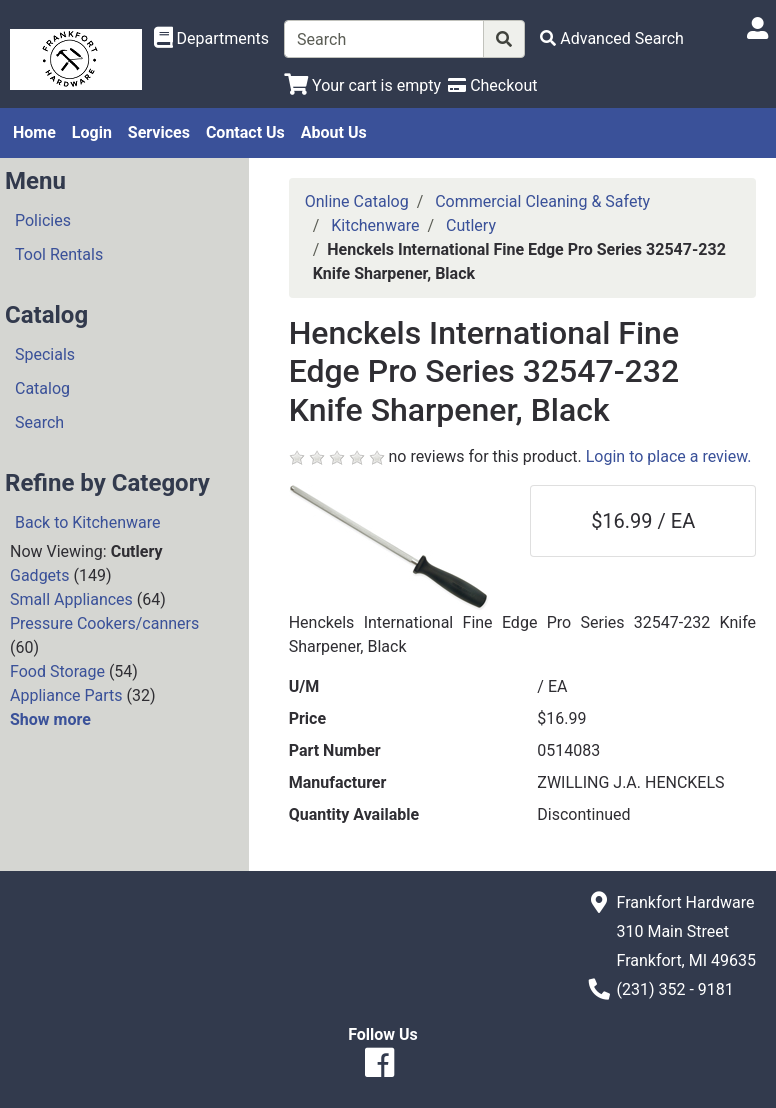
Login (92, 132)
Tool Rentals (59, 254)
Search (39, 422)
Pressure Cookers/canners (104, 623)
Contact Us (245, 132)
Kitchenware (375, 225)
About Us (334, 132)
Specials (45, 354)
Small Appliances (71, 599)
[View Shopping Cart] (362, 85)
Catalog (42, 388)
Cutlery (471, 225)
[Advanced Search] (612, 38)
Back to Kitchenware (87, 522)
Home (34, 132)
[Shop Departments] (212, 39)
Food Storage (57, 671)
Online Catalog (357, 201)
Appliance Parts (66, 695)
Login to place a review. (669, 456)
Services (159, 132)
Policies (43, 220)
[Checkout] (492, 85)
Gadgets (40, 575)
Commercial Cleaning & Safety (542, 201)
